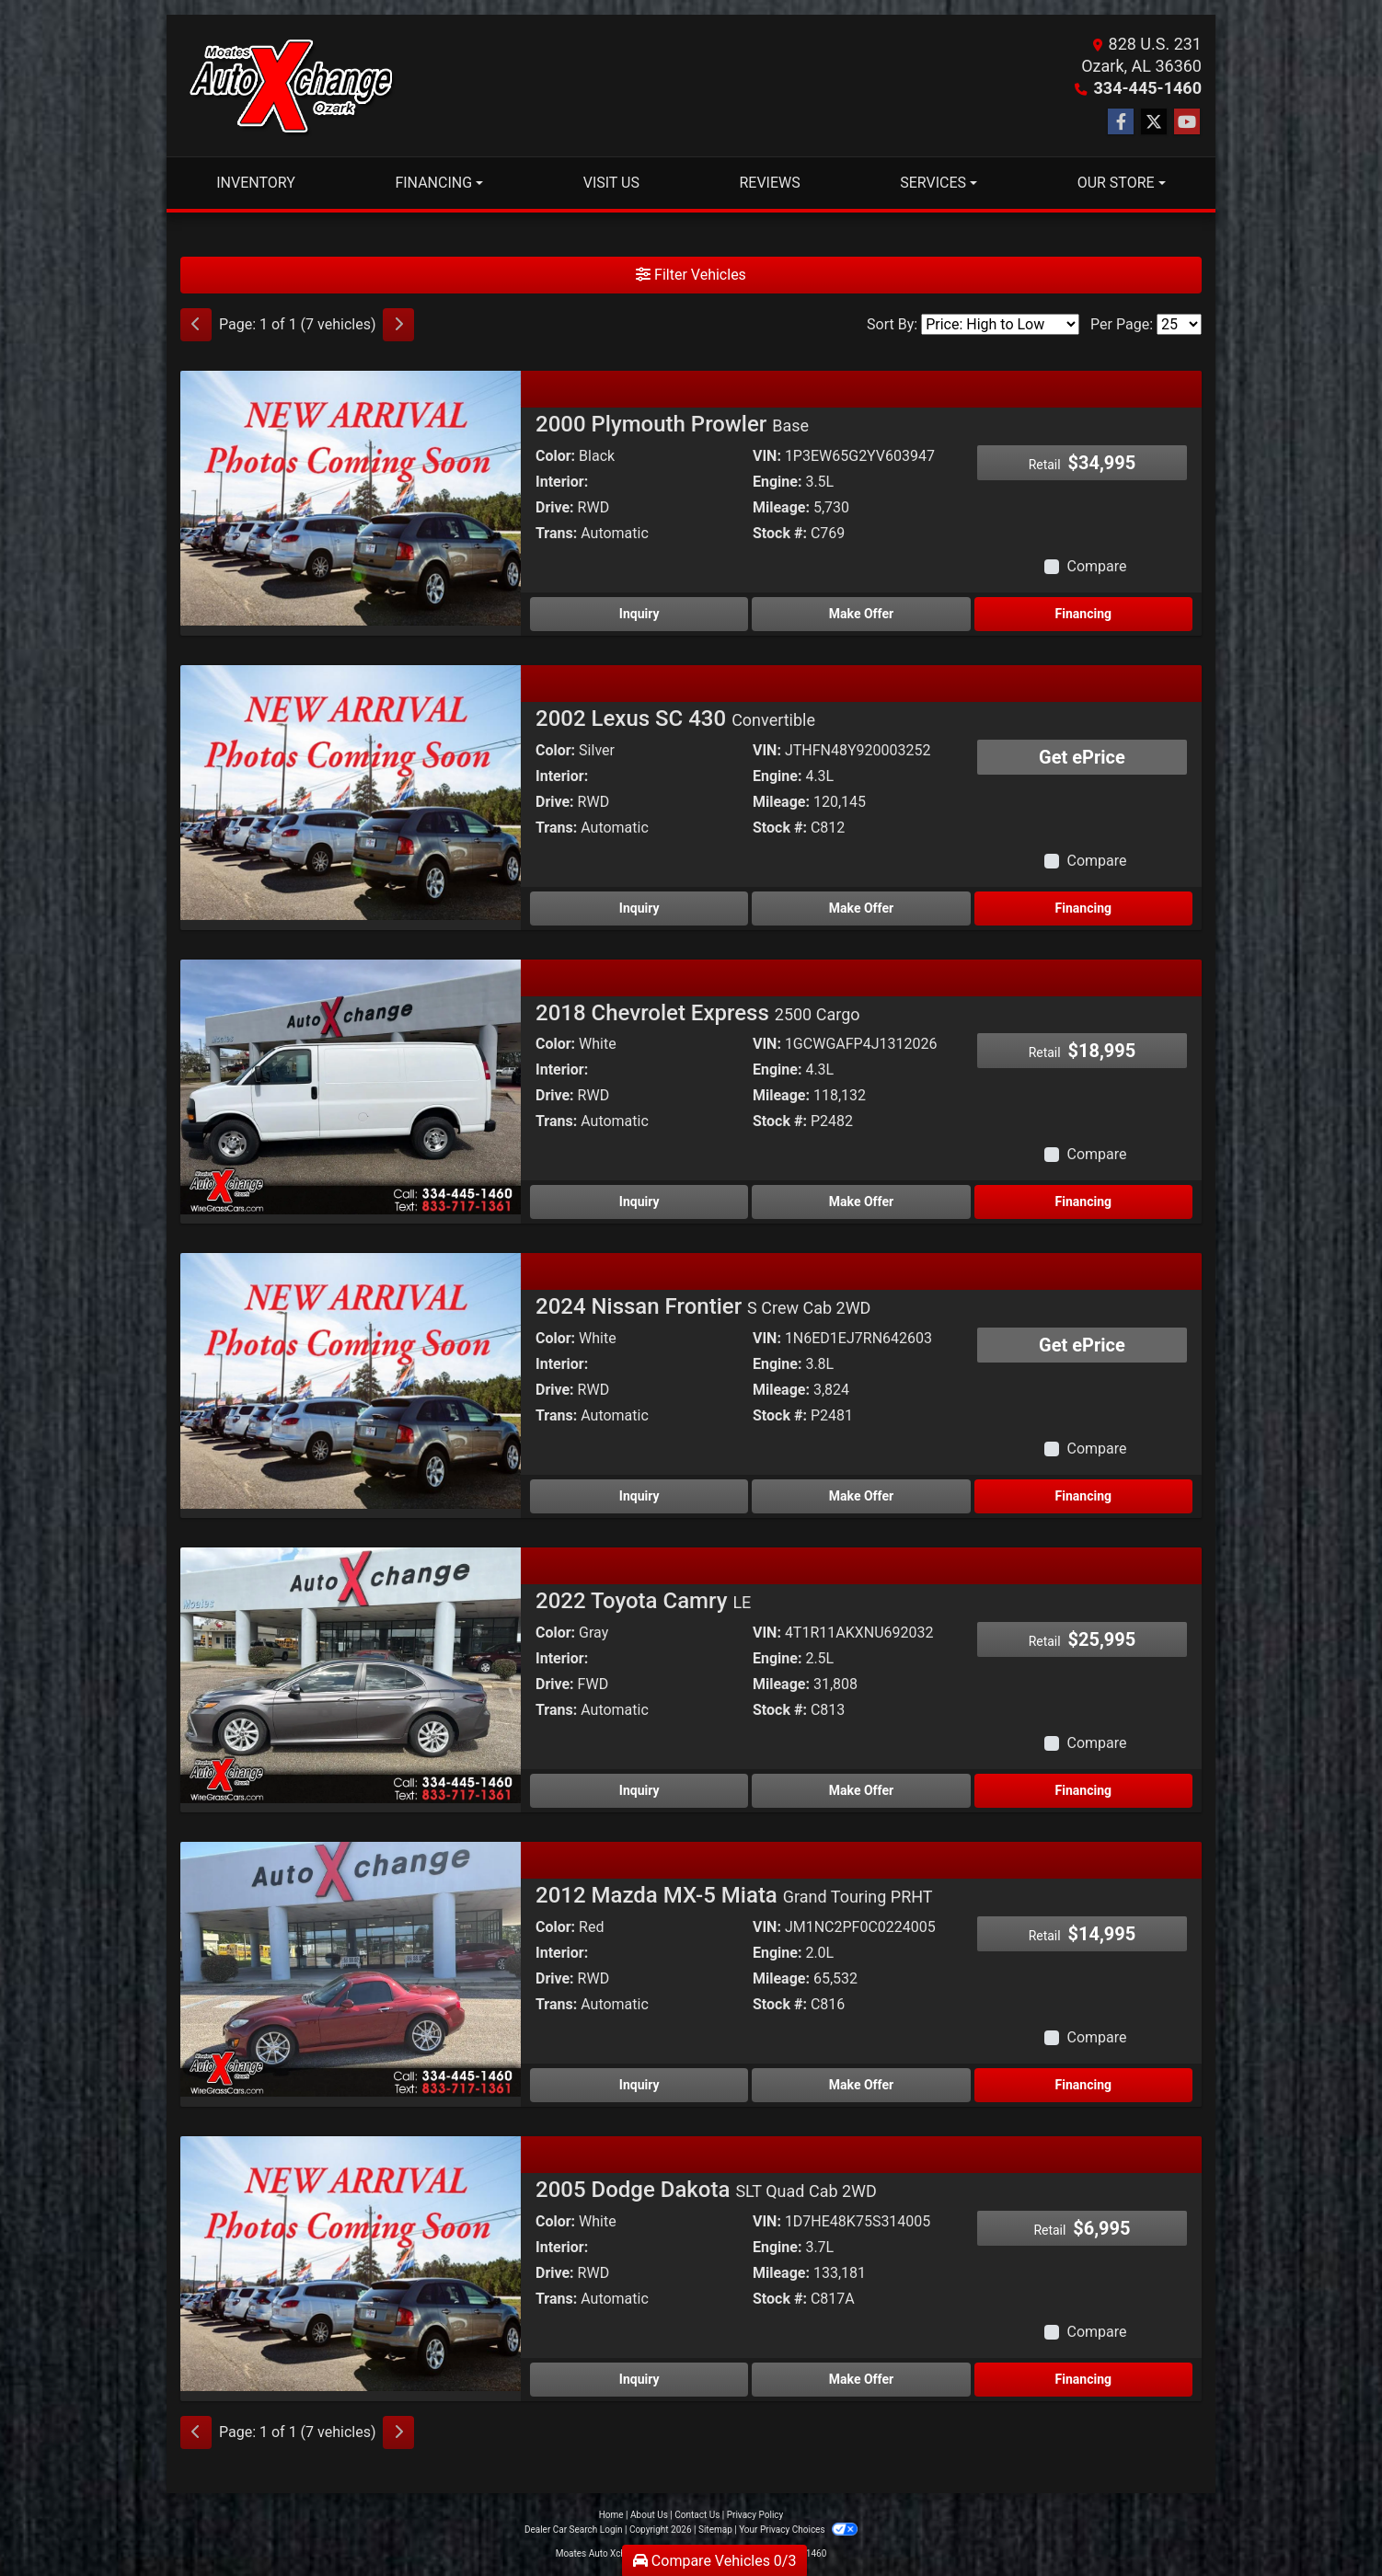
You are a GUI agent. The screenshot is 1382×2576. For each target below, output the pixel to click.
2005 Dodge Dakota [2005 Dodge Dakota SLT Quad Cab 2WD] (706, 2189)
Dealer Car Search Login (573, 2529)
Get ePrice (1082, 757)
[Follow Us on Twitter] (1154, 122)
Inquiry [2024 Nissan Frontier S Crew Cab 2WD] (639, 1496)
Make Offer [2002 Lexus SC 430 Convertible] (861, 908)
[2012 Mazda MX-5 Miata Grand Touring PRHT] (350, 1968)
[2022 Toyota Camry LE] (350, 1674)
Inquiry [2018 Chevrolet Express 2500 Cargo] (639, 1201)
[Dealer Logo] (290, 85)
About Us (649, 2515)
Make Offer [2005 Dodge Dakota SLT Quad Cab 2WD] (861, 2379)
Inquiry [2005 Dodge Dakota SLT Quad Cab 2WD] (639, 2379)
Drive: (555, 507)
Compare (1096, 566)
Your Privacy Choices (798, 2529)
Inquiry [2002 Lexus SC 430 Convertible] (639, 908)
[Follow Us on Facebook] (1121, 122)
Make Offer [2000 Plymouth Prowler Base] (861, 613)
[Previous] (196, 324)
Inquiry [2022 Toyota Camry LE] (639, 1790)
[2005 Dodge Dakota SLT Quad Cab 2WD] (350, 2262)
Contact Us (697, 2515)
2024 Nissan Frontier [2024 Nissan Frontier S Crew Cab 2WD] (703, 1306)
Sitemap (715, 2529)
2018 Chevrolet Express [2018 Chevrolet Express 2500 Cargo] (698, 1013)
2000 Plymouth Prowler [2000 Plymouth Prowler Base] (672, 424)
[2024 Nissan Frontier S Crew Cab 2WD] (350, 1379)
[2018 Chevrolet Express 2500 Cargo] (350, 1086)
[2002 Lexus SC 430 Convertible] (350, 791)
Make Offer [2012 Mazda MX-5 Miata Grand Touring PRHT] (861, 2084)
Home (611, 2515)
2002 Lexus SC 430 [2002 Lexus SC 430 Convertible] (675, 718)
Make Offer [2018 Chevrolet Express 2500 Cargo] (861, 1201)
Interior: (562, 481)
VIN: (767, 456)
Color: (555, 456)
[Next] (398, 324)
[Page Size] (1179, 324)
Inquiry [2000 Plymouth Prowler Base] (639, 613)
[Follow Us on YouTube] (1187, 122)
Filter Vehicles (691, 274)
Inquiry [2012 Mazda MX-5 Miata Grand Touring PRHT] (639, 2084)
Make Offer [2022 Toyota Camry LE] (861, 1790)
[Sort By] (1000, 324)
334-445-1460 (1148, 88)
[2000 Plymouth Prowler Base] (350, 497)
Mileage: (781, 507)
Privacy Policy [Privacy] (755, 2515)
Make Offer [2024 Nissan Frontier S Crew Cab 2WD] (861, 1496)
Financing (1083, 613)
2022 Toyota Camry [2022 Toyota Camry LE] (643, 1601)
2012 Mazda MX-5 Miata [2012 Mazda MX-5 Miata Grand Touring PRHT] (734, 1895)
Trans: (556, 533)
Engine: (777, 481)
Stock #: (780, 533)
